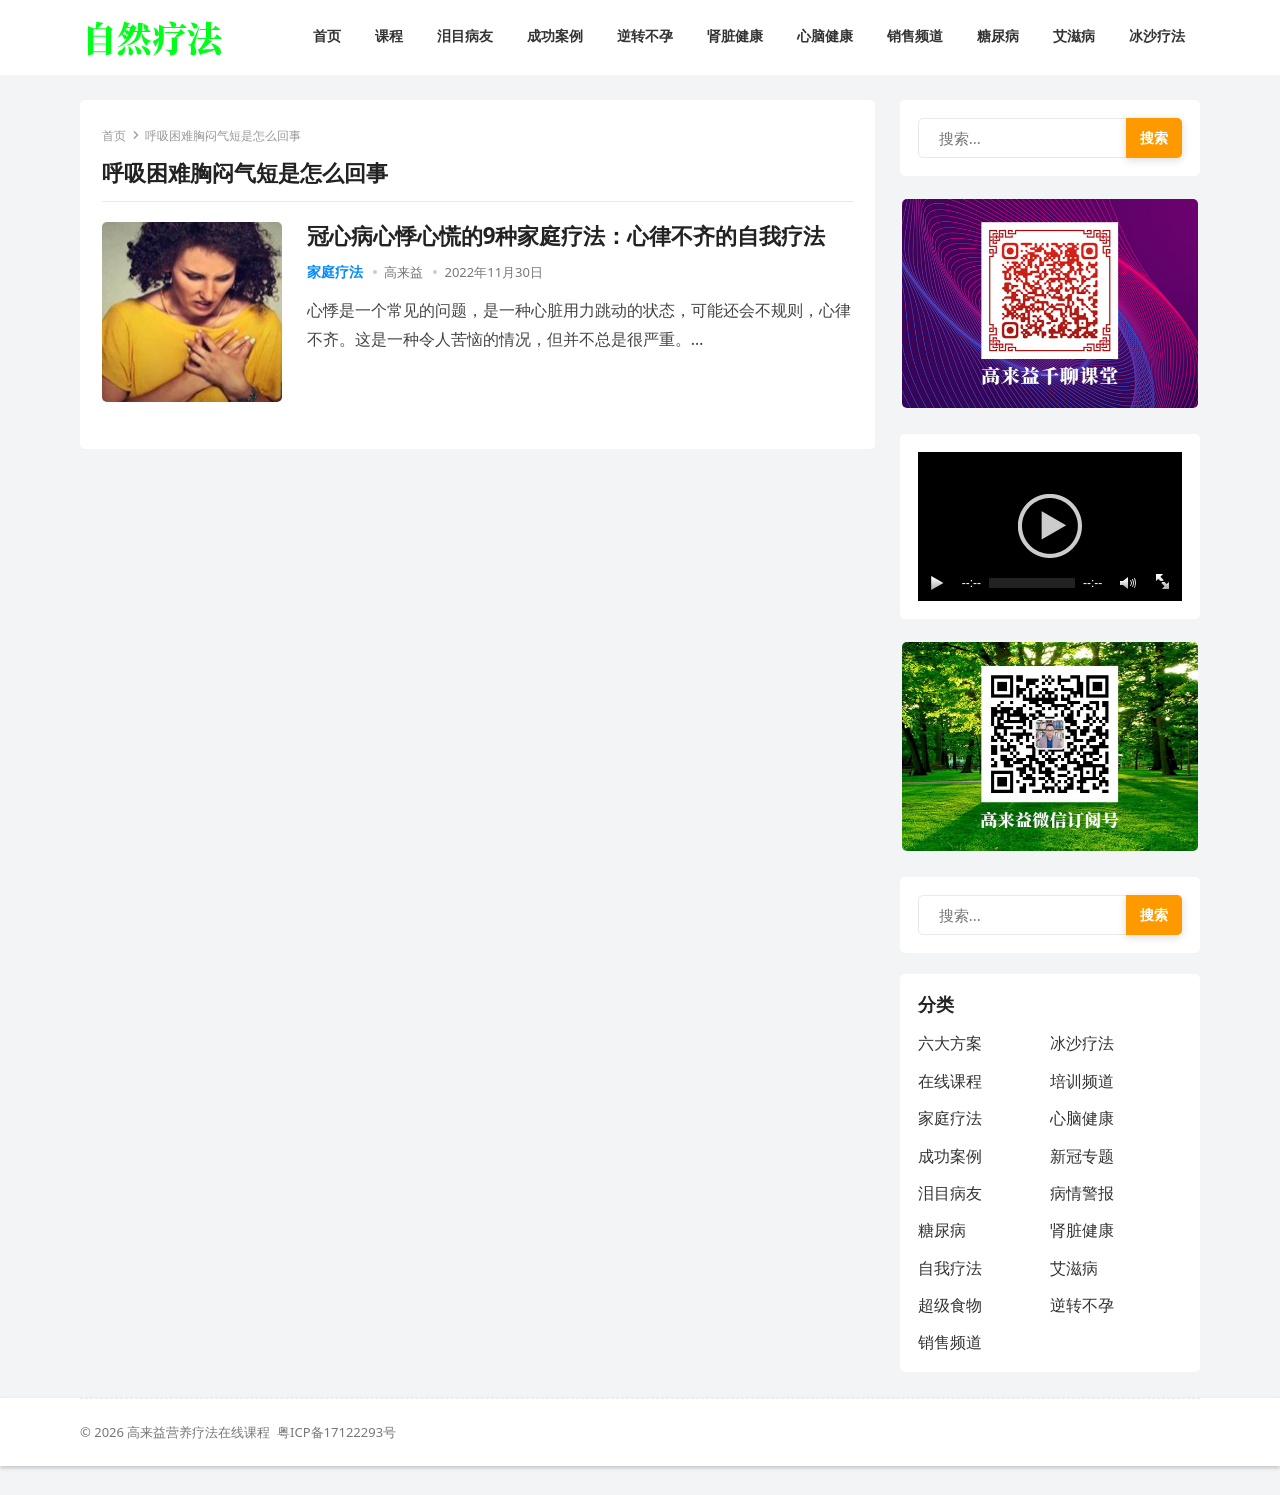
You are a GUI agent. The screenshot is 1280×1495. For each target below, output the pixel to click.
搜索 (1152, 139)
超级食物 (952, 1332)
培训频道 (1082, 1108)
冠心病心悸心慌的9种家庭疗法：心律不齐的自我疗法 (569, 238)
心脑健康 (1082, 1145)
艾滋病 (1074, 1295)
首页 (117, 138)
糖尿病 (944, 1257)
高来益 (406, 275)
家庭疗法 (338, 274)
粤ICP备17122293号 (336, 1461)
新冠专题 (1082, 1183)
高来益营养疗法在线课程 (202, 1461)
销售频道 (952, 1370)
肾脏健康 (1082, 1257)
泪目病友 (952, 1220)
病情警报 (1082, 1220)
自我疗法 (952, 1295)
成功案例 (952, 1183)
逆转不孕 (1082, 1332)
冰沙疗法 (1082, 1070)
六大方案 (952, 1070)
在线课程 (952, 1108)
